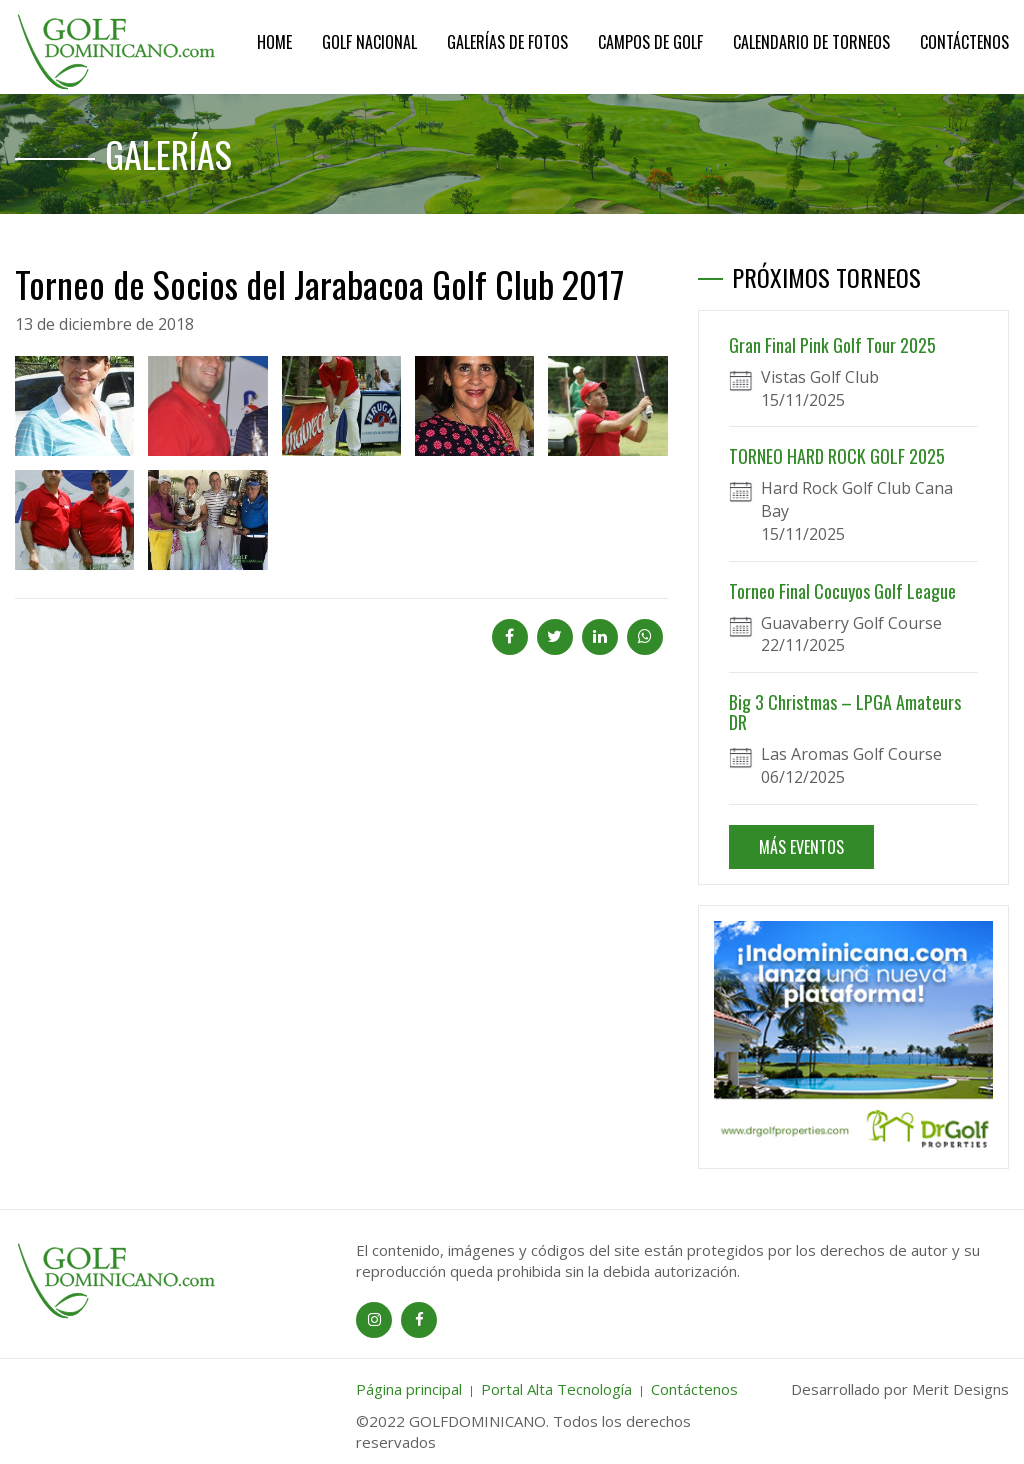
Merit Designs (960, 1389)
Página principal (409, 1389)
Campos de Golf (650, 42)
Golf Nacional (369, 42)
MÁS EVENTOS (801, 847)
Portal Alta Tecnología (556, 1389)
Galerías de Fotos (507, 42)
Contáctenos (964, 42)
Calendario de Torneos (811, 42)
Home (274, 42)
